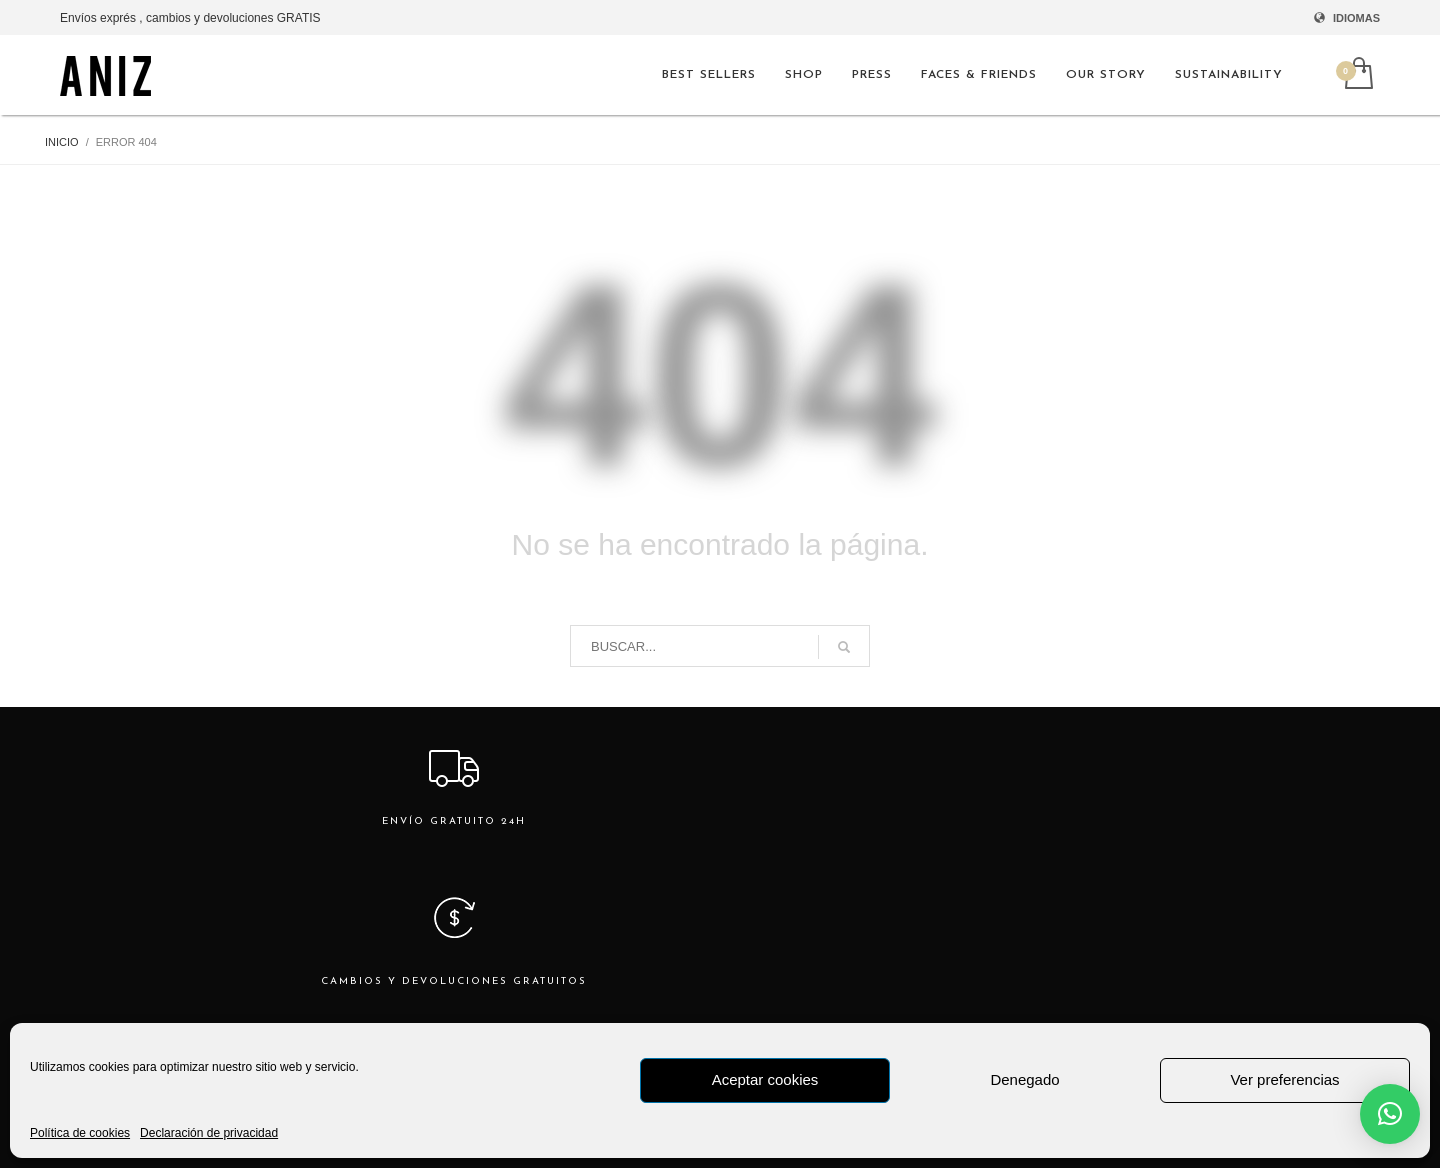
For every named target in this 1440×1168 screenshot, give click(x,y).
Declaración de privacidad (209, 1133)
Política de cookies (80, 1133)
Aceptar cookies (765, 1079)
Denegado (1024, 1079)
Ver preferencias (1284, 1079)
